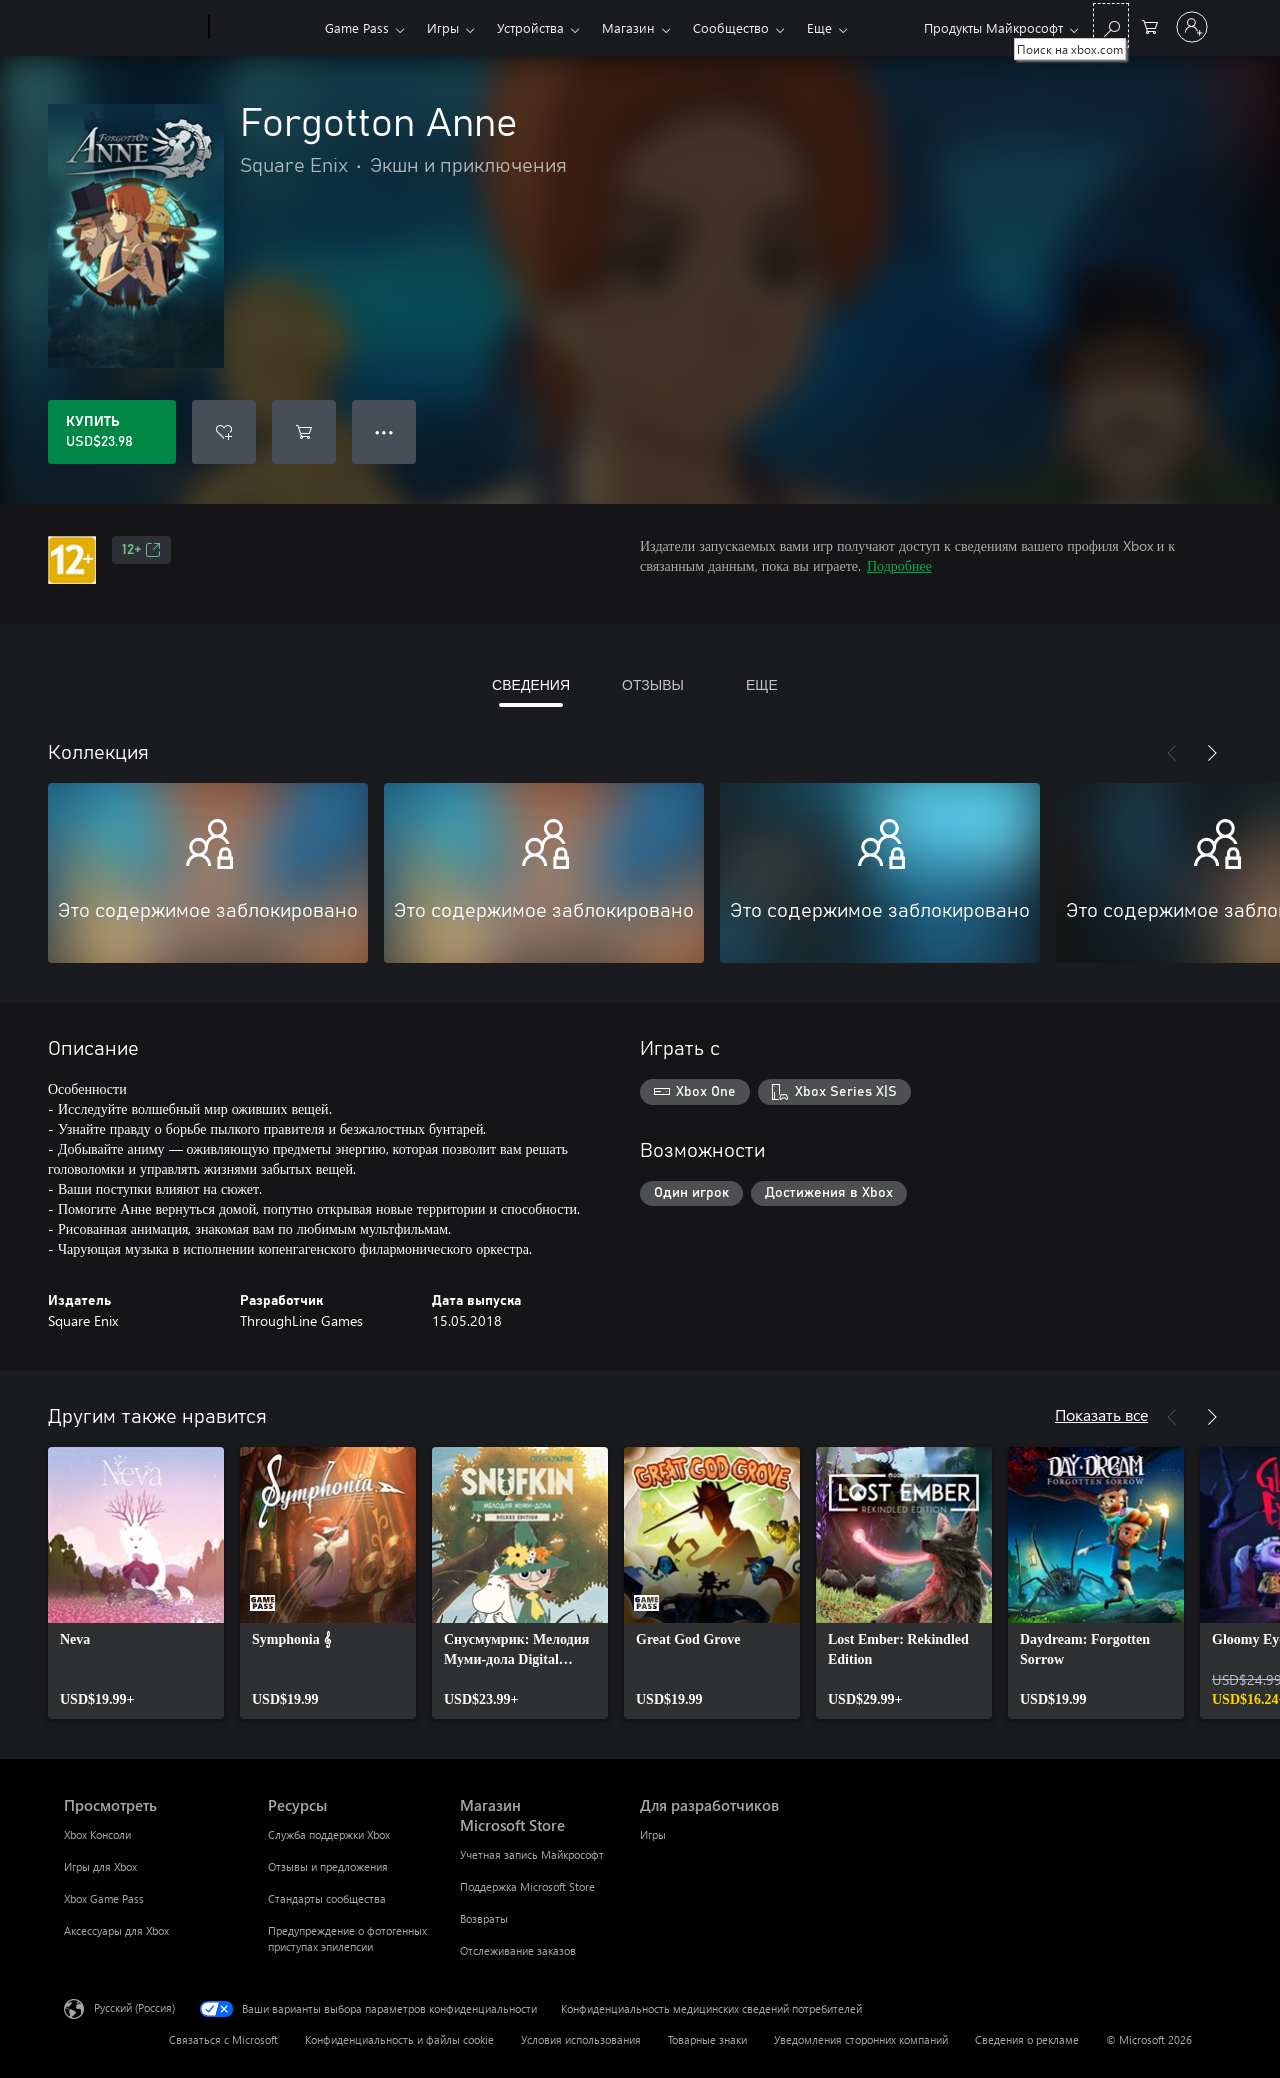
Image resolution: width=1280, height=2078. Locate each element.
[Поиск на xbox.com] (1111, 25)
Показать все (1101, 1414)
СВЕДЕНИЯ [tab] (531, 684)
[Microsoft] (132, 28)
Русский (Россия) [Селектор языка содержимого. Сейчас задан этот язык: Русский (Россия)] (134, 2007)
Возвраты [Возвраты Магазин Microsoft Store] (484, 1918)
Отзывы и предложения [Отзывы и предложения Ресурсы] (328, 1866)
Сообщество (731, 27)
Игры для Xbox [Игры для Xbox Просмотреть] (100, 1866)
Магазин (628, 27)
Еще (819, 27)
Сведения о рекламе (1027, 2039)
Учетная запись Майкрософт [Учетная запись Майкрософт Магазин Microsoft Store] (532, 1854)
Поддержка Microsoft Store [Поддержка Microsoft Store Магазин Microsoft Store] (527, 1886)
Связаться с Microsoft (223, 2039)
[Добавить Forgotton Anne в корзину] (304, 432)
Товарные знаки (707, 2039)
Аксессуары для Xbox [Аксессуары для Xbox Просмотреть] (116, 1930)
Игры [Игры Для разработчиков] (653, 1834)
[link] (136, 1583)
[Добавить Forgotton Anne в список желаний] (224, 432)
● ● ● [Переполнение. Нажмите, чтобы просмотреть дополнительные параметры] (384, 431)
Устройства (530, 27)
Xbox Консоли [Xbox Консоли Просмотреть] (97, 1834)
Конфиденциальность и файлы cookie (399, 2039)
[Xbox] (264, 28)
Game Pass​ (357, 27)
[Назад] (1172, 753)
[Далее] (1212, 753)
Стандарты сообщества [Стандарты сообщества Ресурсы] (327, 1898)
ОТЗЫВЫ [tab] (653, 684)
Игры (443, 27)
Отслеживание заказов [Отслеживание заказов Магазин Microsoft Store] (518, 1950)
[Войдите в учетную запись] (1192, 27)
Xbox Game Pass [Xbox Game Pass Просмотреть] (104, 1898)
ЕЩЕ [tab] (762, 684)
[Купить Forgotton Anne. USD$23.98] (112, 432)
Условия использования (581, 2039)
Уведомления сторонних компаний (861, 2039)
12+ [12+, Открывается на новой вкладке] (141, 550)
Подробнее (899, 565)
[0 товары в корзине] (1150, 25)
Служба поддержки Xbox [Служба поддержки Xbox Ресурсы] (329, 1834)
